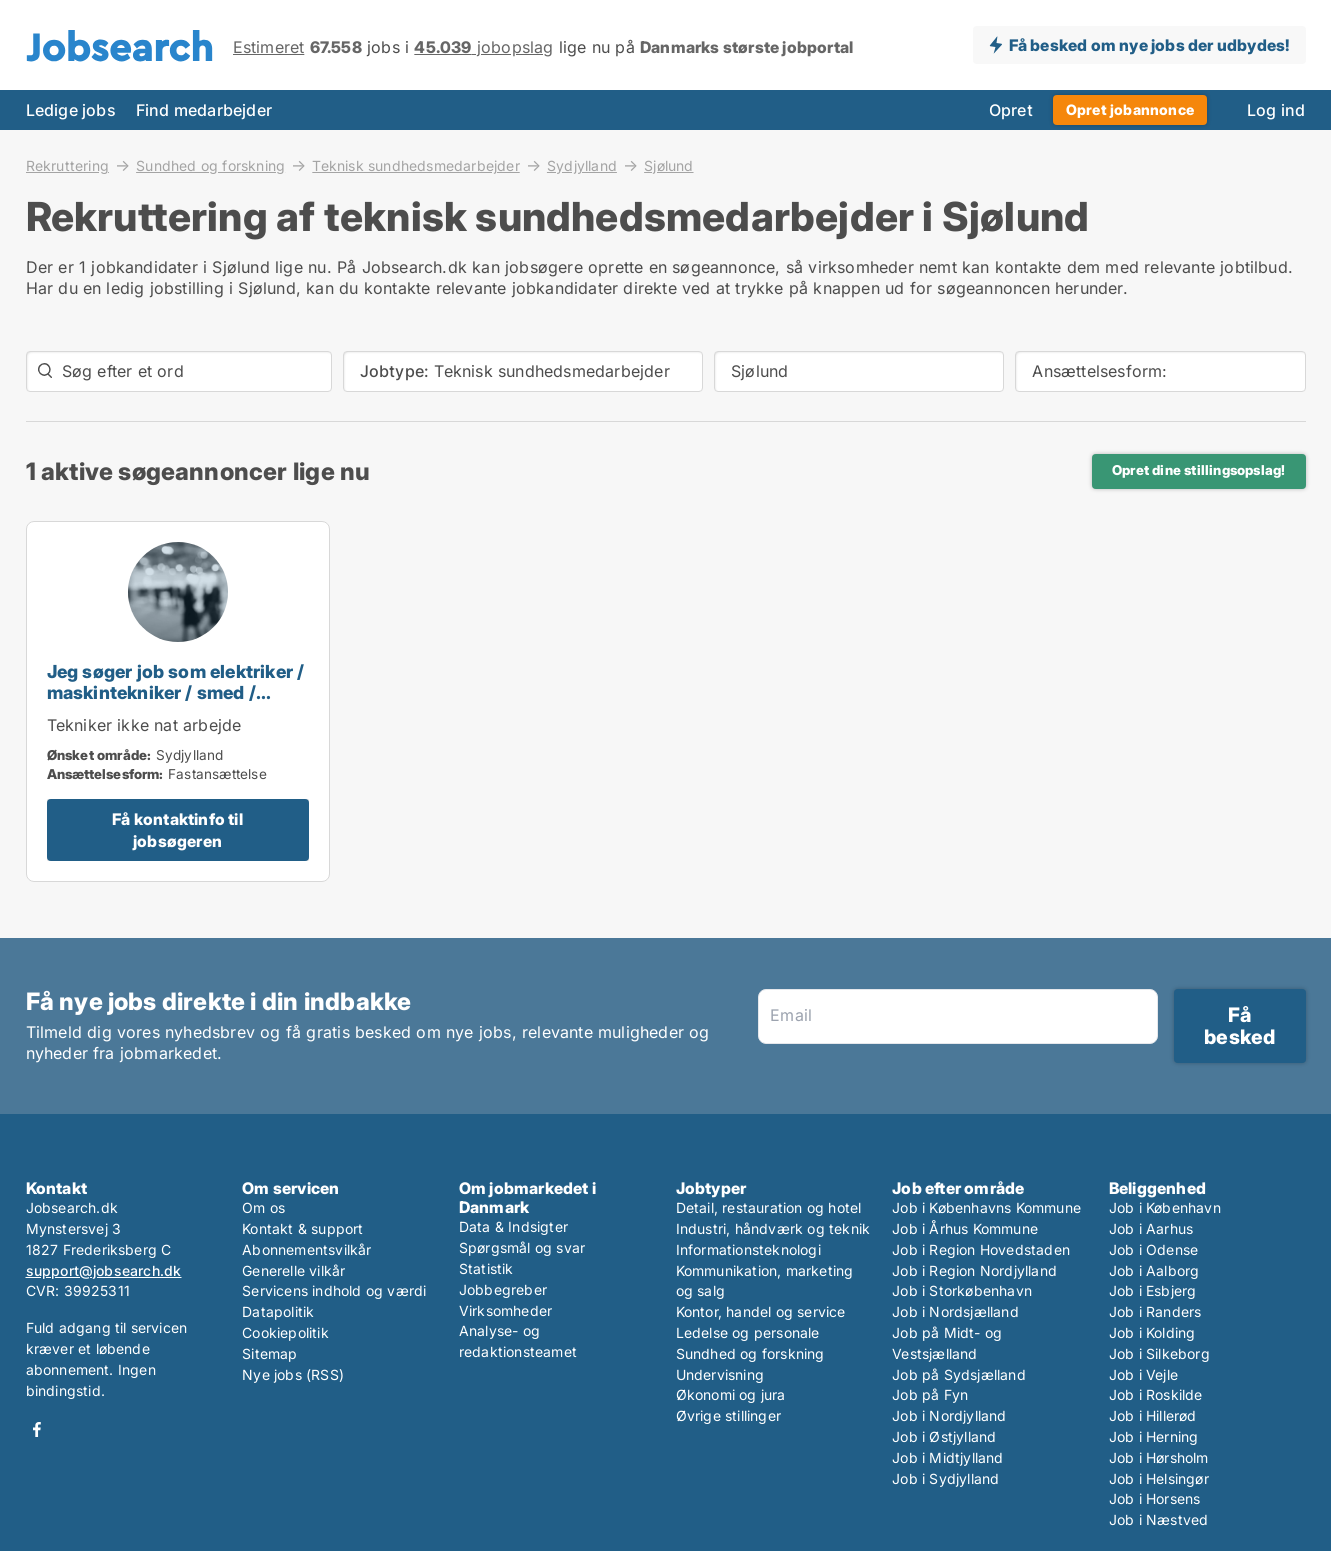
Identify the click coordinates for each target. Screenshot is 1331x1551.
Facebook (37, 1429)
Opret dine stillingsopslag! (1198, 470)
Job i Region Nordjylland (974, 1270)
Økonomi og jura (731, 1394)
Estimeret (269, 47)
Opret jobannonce (1130, 109)
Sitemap (269, 1353)
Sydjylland (582, 165)
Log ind (1276, 110)
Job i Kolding (1152, 1332)
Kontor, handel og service (761, 1311)
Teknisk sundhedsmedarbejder (415, 165)
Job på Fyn (930, 1394)
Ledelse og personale (748, 1332)
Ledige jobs (71, 110)
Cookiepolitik (285, 1332)
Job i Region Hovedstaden (981, 1249)
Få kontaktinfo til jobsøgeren (177, 830)
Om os (263, 1207)
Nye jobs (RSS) (293, 1374)
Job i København (1165, 1207)
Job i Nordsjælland (955, 1311)
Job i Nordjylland (949, 1415)
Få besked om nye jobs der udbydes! (1149, 45)
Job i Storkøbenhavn (962, 1290)
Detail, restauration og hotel (769, 1207)
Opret (1011, 110)
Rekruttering (67, 165)
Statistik (486, 1268)
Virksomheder (505, 1310)
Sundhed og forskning (210, 165)
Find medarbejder (204, 110)
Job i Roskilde (1156, 1394)
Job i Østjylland (944, 1436)
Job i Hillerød (1153, 1415)
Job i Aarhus (1151, 1228)
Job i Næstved (1159, 1519)
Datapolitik (278, 1311)
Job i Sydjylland (945, 1478)
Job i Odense (1153, 1249)
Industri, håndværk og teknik (773, 1228)
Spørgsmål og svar (522, 1247)
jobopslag (483, 47)
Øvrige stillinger (728, 1415)
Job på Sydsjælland (959, 1374)
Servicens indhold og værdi (334, 1290)
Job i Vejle (1143, 1374)
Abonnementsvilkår (306, 1249)
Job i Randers (1155, 1311)
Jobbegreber (503, 1289)
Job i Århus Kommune (965, 1228)
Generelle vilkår (293, 1270)
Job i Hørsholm (1159, 1457)
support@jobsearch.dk (104, 1270)
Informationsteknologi (748, 1249)
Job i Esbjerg (1153, 1290)
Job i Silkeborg (1159, 1353)
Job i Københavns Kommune (986, 1207)
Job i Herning (1154, 1436)
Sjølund (668, 166)
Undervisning (720, 1374)
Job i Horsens (1155, 1498)
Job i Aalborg (1154, 1270)
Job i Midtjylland (947, 1457)
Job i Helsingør (1159, 1478)
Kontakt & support (302, 1228)
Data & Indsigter (513, 1226)
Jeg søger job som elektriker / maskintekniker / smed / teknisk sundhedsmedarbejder (176, 702)
